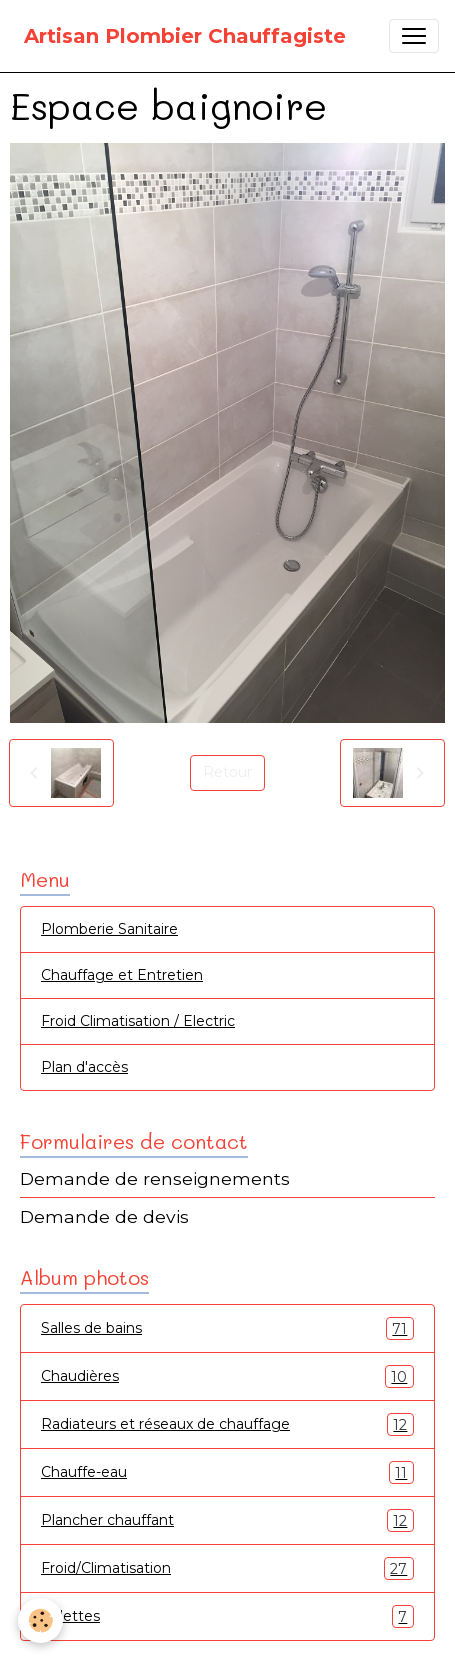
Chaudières (227, 1376)
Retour (227, 772)
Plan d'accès (84, 1067)
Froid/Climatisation (227, 1568)
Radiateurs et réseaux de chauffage (227, 1424)
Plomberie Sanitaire (109, 929)
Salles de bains (227, 1328)
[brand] (185, 36)
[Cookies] (40, 1620)
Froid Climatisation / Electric (138, 1021)
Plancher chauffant (227, 1520)
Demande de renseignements (155, 1178)
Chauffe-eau (227, 1472)
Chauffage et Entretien (122, 975)
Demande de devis (104, 1216)
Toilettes (227, 1616)
